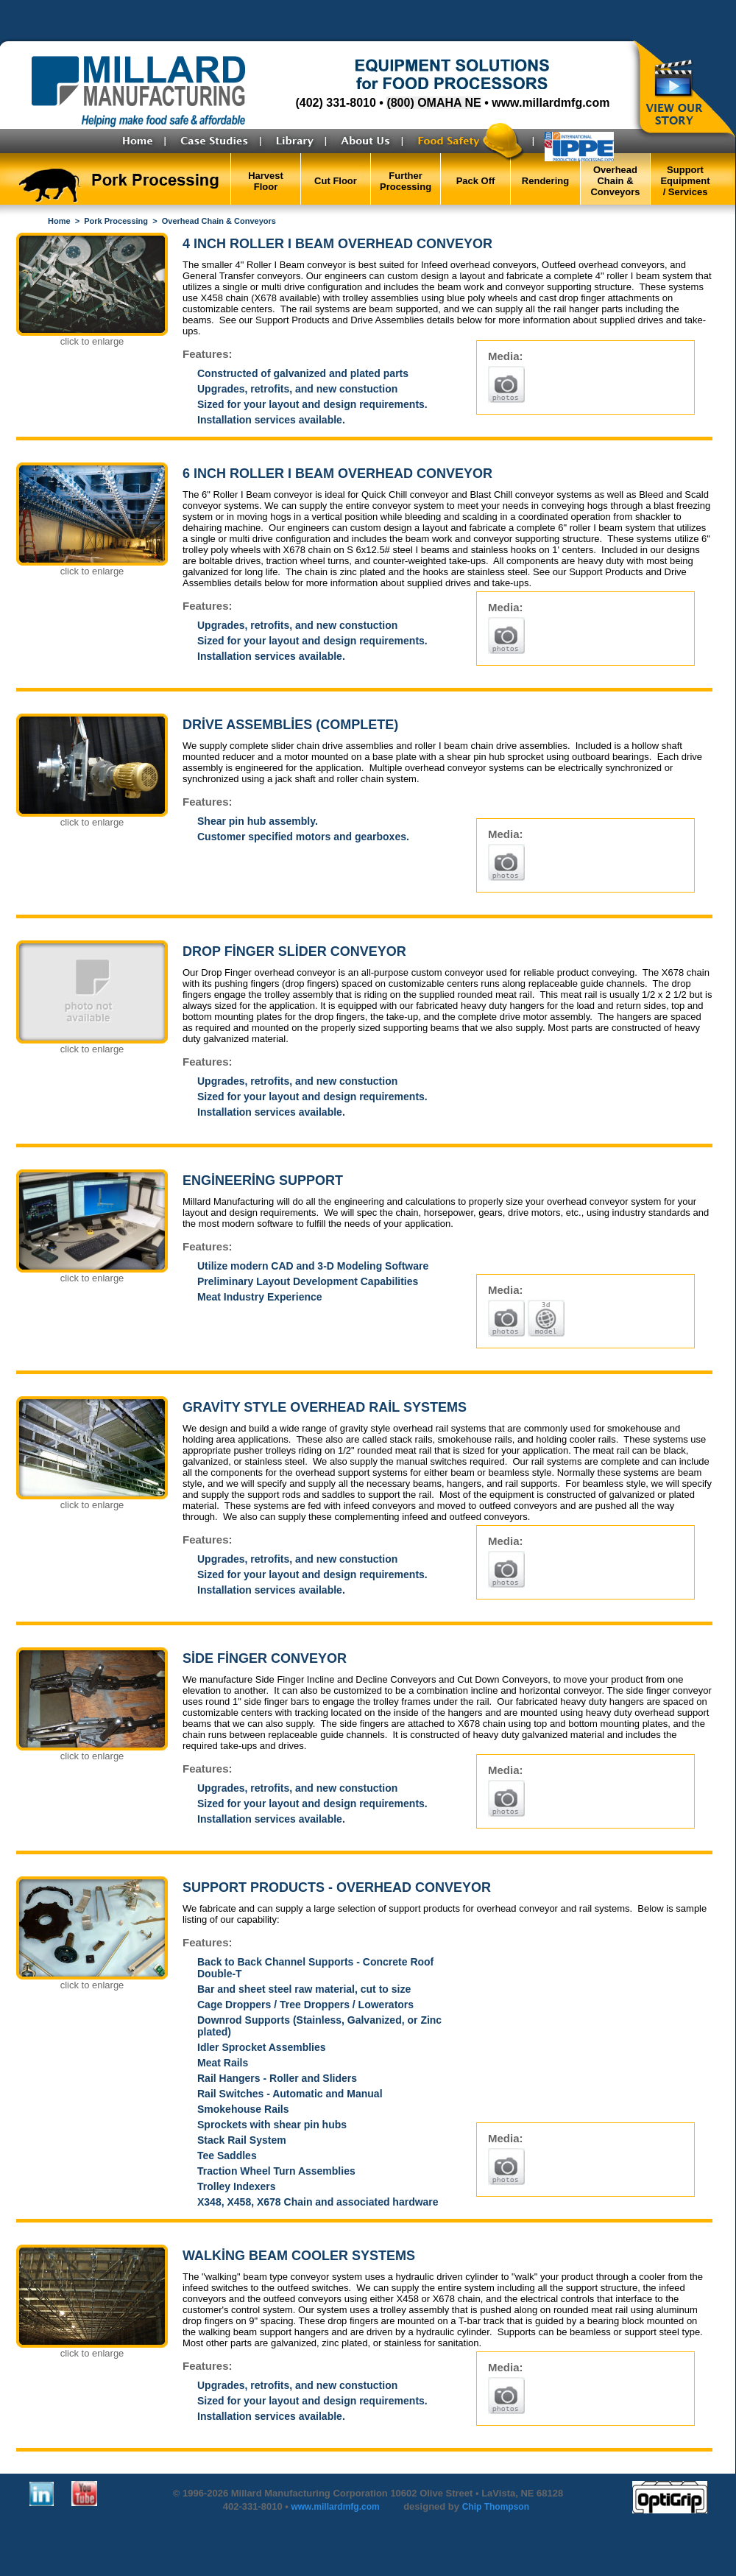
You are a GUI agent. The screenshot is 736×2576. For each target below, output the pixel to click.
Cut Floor (335, 180)
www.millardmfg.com (550, 102)
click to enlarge (92, 341)
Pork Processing (116, 221)
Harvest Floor (265, 181)
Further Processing (405, 181)
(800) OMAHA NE (433, 102)
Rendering (545, 180)
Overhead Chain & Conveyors (615, 180)
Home (59, 221)
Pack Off (475, 180)
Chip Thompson (495, 2507)
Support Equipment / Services (685, 180)
